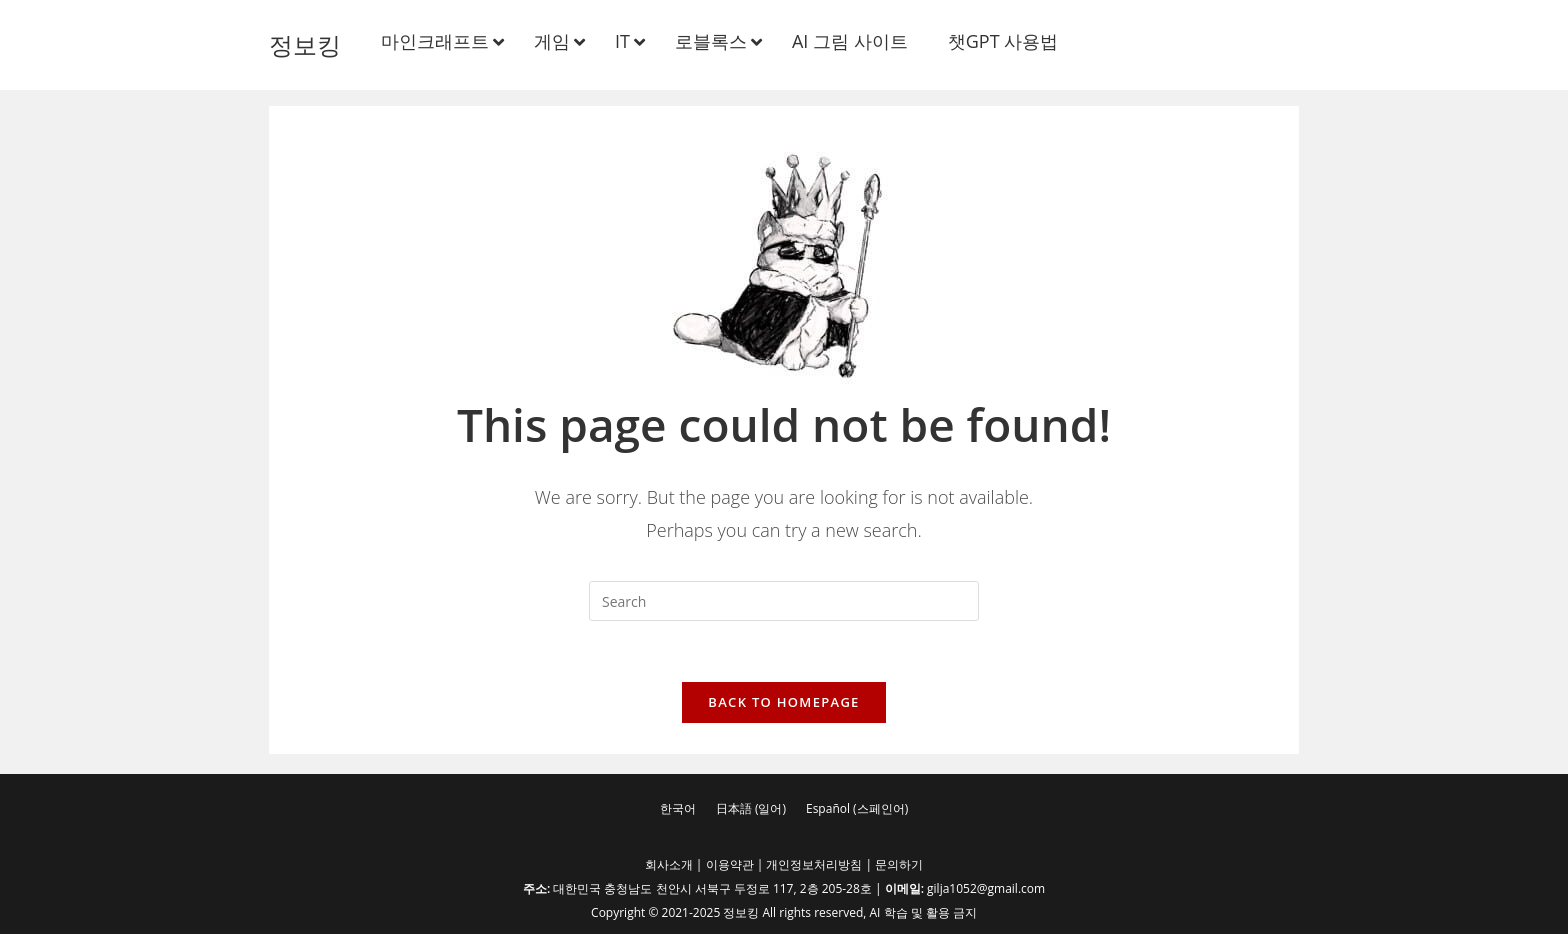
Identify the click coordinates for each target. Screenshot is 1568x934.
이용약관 (730, 864)
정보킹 (305, 44)
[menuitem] (678, 809)
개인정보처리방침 (814, 864)
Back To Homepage (783, 702)
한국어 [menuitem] (678, 808)
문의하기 (899, 864)
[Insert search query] (784, 601)
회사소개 (669, 864)
